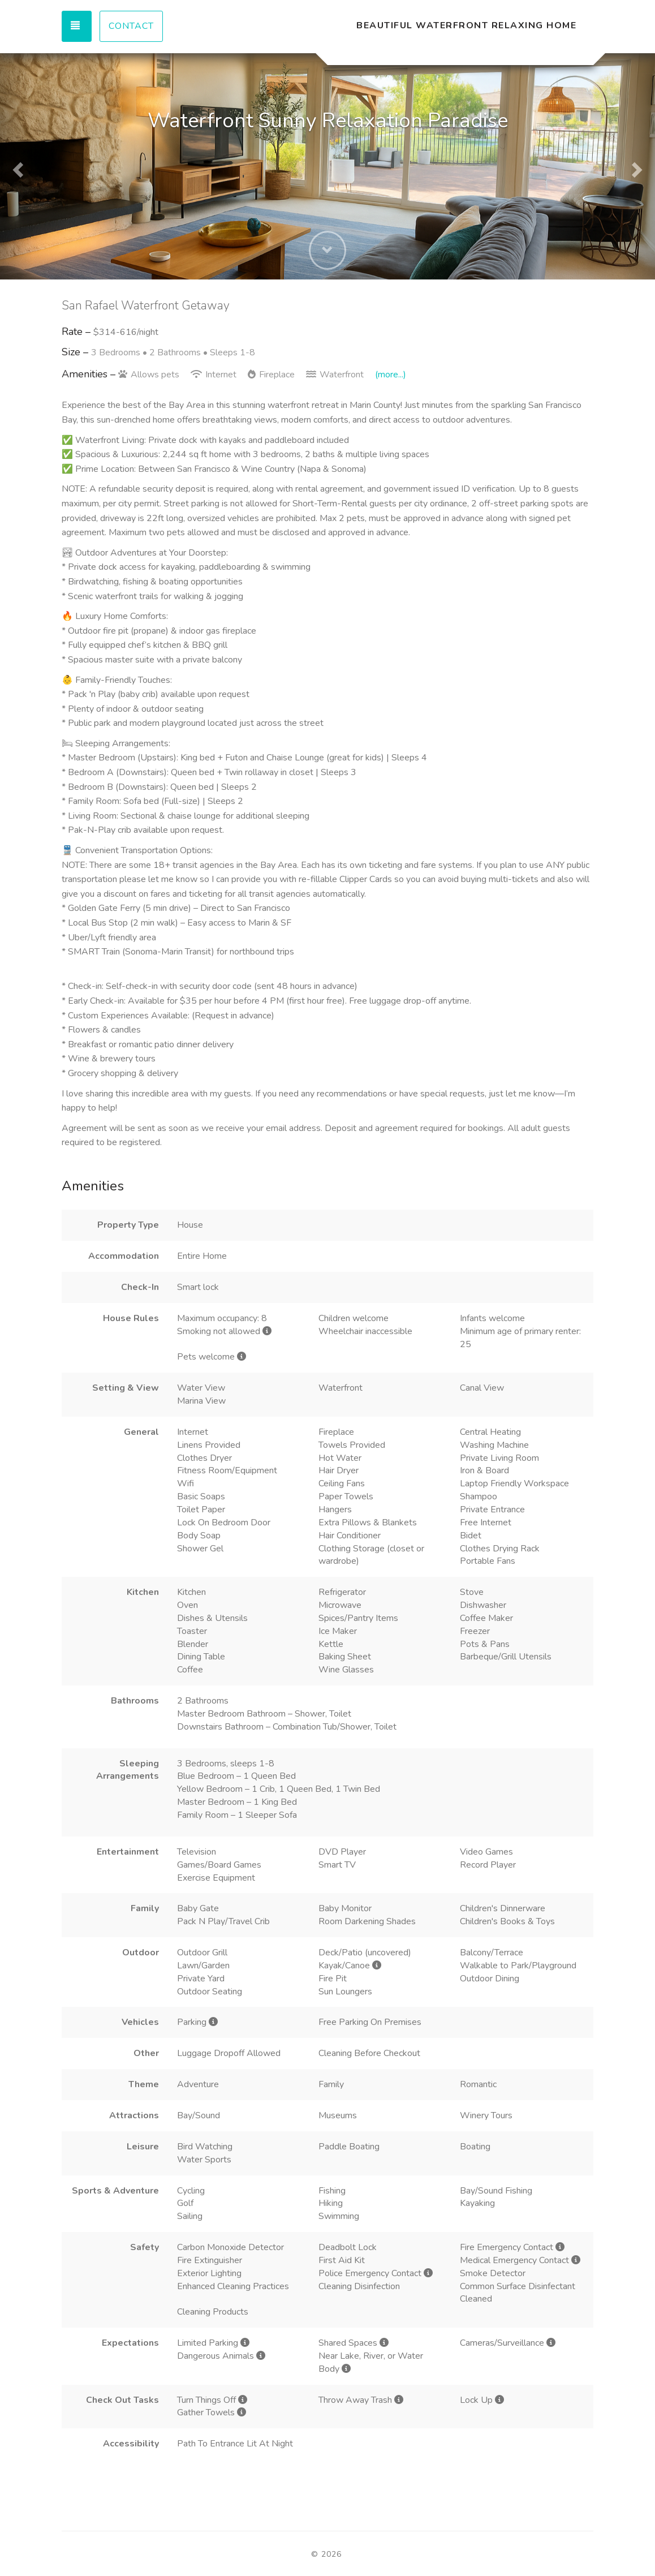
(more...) (390, 374)
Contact (131, 26)
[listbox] (327, 166)
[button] (16, 166)
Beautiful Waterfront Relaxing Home (466, 25)
